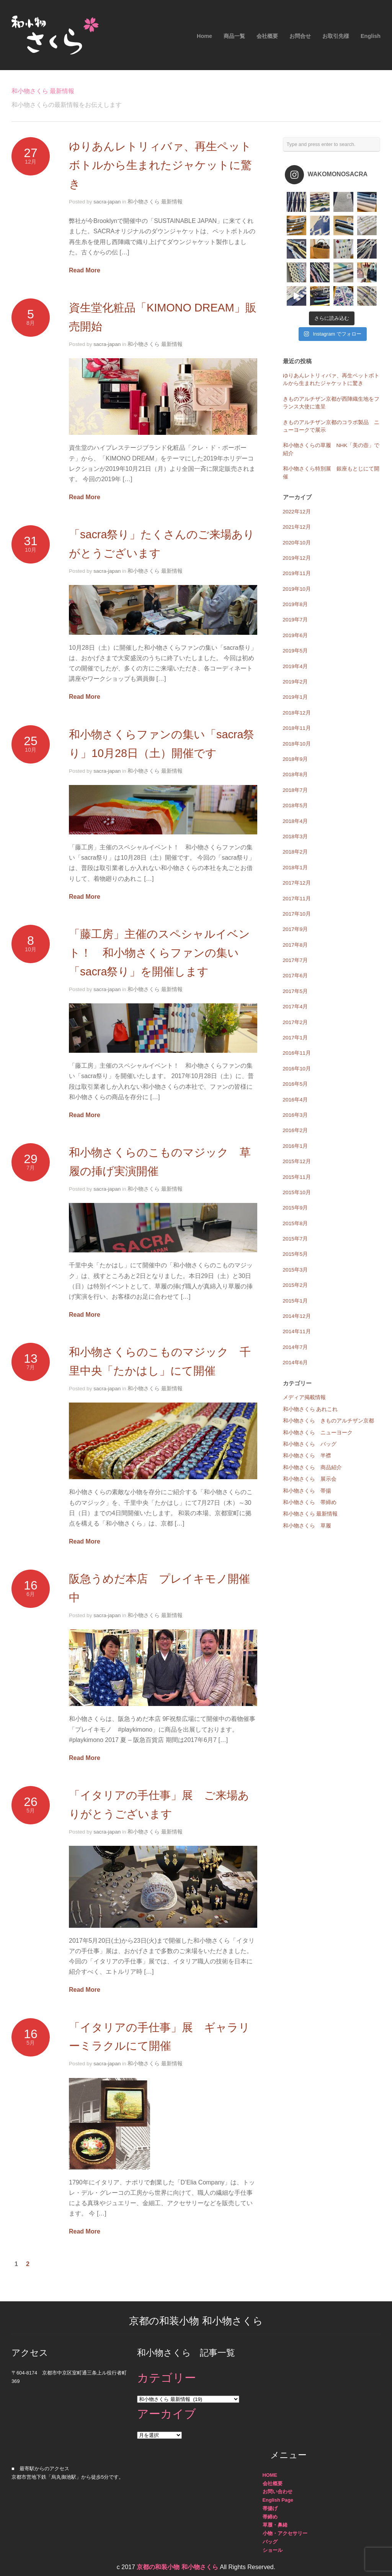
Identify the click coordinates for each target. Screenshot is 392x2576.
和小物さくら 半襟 (307, 1455)
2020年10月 (297, 543)
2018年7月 (295, 790)
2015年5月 (295, 1254)
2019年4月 (295, 666)
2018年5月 (295, 805)
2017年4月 (295, 1006)
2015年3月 (295, 1270)
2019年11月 (297, 573)
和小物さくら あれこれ (310, 1409)
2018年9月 (295, 759)
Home (204, 36)
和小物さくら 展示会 (309, 1479)
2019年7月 (295, 620)
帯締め (270, 2517)
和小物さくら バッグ (309, 1444)
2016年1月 (295, 1146)
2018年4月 (295, 821)
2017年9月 (295, 929)
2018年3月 (295, 836)
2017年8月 (295, 945)
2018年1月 (295, 867)
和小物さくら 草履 (307, 1526)
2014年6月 (295, 1362)
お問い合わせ (277, 2491)
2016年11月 (297, 1053)
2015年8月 (295, 1223)
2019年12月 (297, 558)
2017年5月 (295, 991)
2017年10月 (297, 914)
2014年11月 (297, 1331)
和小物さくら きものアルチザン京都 (328, 1421)
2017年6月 (295, 975)
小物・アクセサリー (285, 2533)
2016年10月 (297, 1069)
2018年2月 (295, 852)
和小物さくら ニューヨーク (318, 1432)
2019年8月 (295, 604)
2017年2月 (295, 1022)
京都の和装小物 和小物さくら (177, 2567)
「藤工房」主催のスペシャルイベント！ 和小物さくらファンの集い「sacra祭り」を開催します (159, 953)
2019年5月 (295, 651)
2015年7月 (295, 1239)
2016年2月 (295, 1130)
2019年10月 (297, 589)
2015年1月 (295, 1301)
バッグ (270, 2542)
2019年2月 (295, 682)
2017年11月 (297, 898)
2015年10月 (297, 1192)
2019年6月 (295, 635)
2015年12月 (297, 1161)
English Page (278, 2500)
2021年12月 (297, 527)
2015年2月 (295, 1285)
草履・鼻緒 (275, 2525)
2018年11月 (297, 728)
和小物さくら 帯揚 (307, 1491)
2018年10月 (297, 744)
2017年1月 (295, 1038)
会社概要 (267, 36)
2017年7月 (295, 960)
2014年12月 (297, 1316)
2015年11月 (297, 1177)
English (371, 36)
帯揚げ (270, 2508)
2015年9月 (295, 1208)
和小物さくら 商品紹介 (312, 1467)
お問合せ (300, 36)
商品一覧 (234, 36)
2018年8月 (295, 774)
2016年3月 (295, 1115)
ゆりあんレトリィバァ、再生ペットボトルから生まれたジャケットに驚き (160, 165)
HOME (270, 2475)
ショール (273, 2550)
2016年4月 (295, 1100)
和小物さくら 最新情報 (155, 202)
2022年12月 (297, 512)
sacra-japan (107, 202)
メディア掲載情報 (304, 1397)
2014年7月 (295, 1347)
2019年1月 (295, 697)
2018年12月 (297, 713)
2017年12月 (297, 883)
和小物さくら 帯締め (309, 1502)
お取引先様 (335, 36)
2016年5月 (295, 1084)
